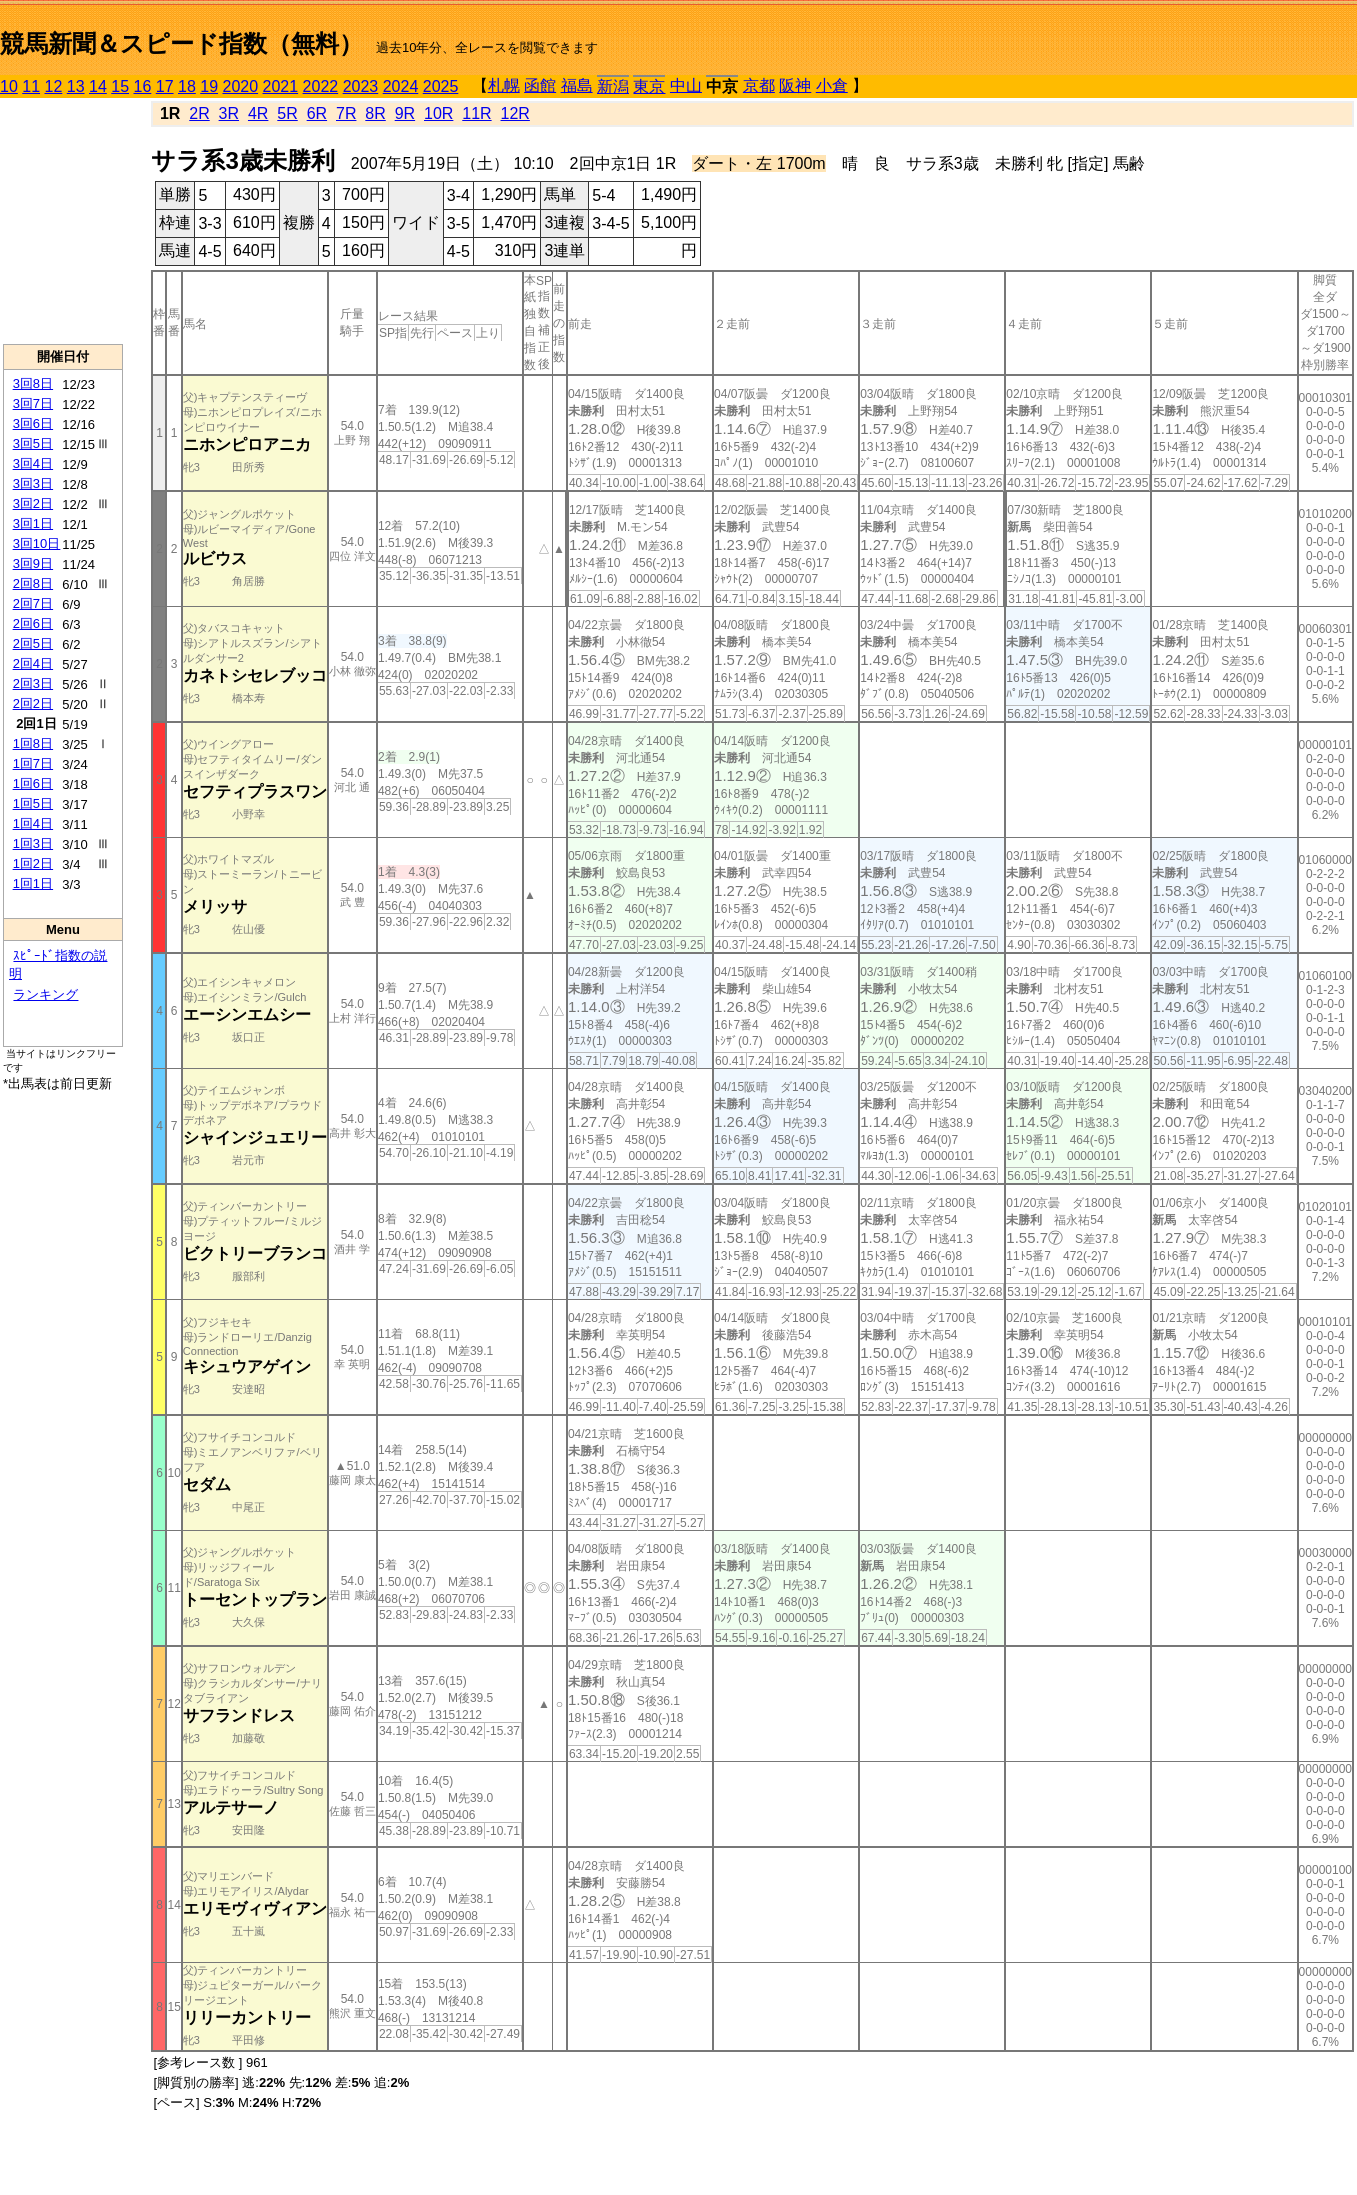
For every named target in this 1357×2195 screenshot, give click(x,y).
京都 (759, 85)
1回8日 (33, 743)
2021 (281, 86)
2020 (241, 86)
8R (375, 113)
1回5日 (33, 803)
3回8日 (33, 383)
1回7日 (33, 763)
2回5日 (33, 643)
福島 (577, 85)
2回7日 (33, 603)
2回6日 (33, 623)
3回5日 (33, 443)
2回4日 (33, 663)
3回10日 (37, 543)
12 (54, 86)
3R (229, 113)
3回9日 (33, 563)
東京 (649, 86)
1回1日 (33, 883)
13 (76, 86)
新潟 (613, 86)
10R (438, 113)
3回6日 (33, 423)
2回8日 (33, 583)
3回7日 (33, 403)
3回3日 (33, 483)
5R (287, 113)
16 (143, 86)
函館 (540, 85)
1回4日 (33, 823)
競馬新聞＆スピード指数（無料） (181, 43)
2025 (441, 86)
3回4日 (33, 463)
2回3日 (33, 683)
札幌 (504, 85)
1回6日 (33, 783)
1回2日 (33, 863)
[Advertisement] (63, 221)
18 (187, 86)
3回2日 (33, 503)
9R (405, 113)
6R (317, 113)
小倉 (832, 85)
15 (120, 86)
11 (31, 86)
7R (346, 113)
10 (9, 86)
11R (476, 113)
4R (258, 113)
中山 (686, 85)
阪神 (795, 85)
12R (515, 113)
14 (98, 86)
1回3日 (33, 843)
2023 (361, 86)
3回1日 (33, 523)
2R (199, 113)
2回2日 (33, 703)
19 (209, 86)
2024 (401, 86)
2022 (321, 86)
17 (165, 86)
